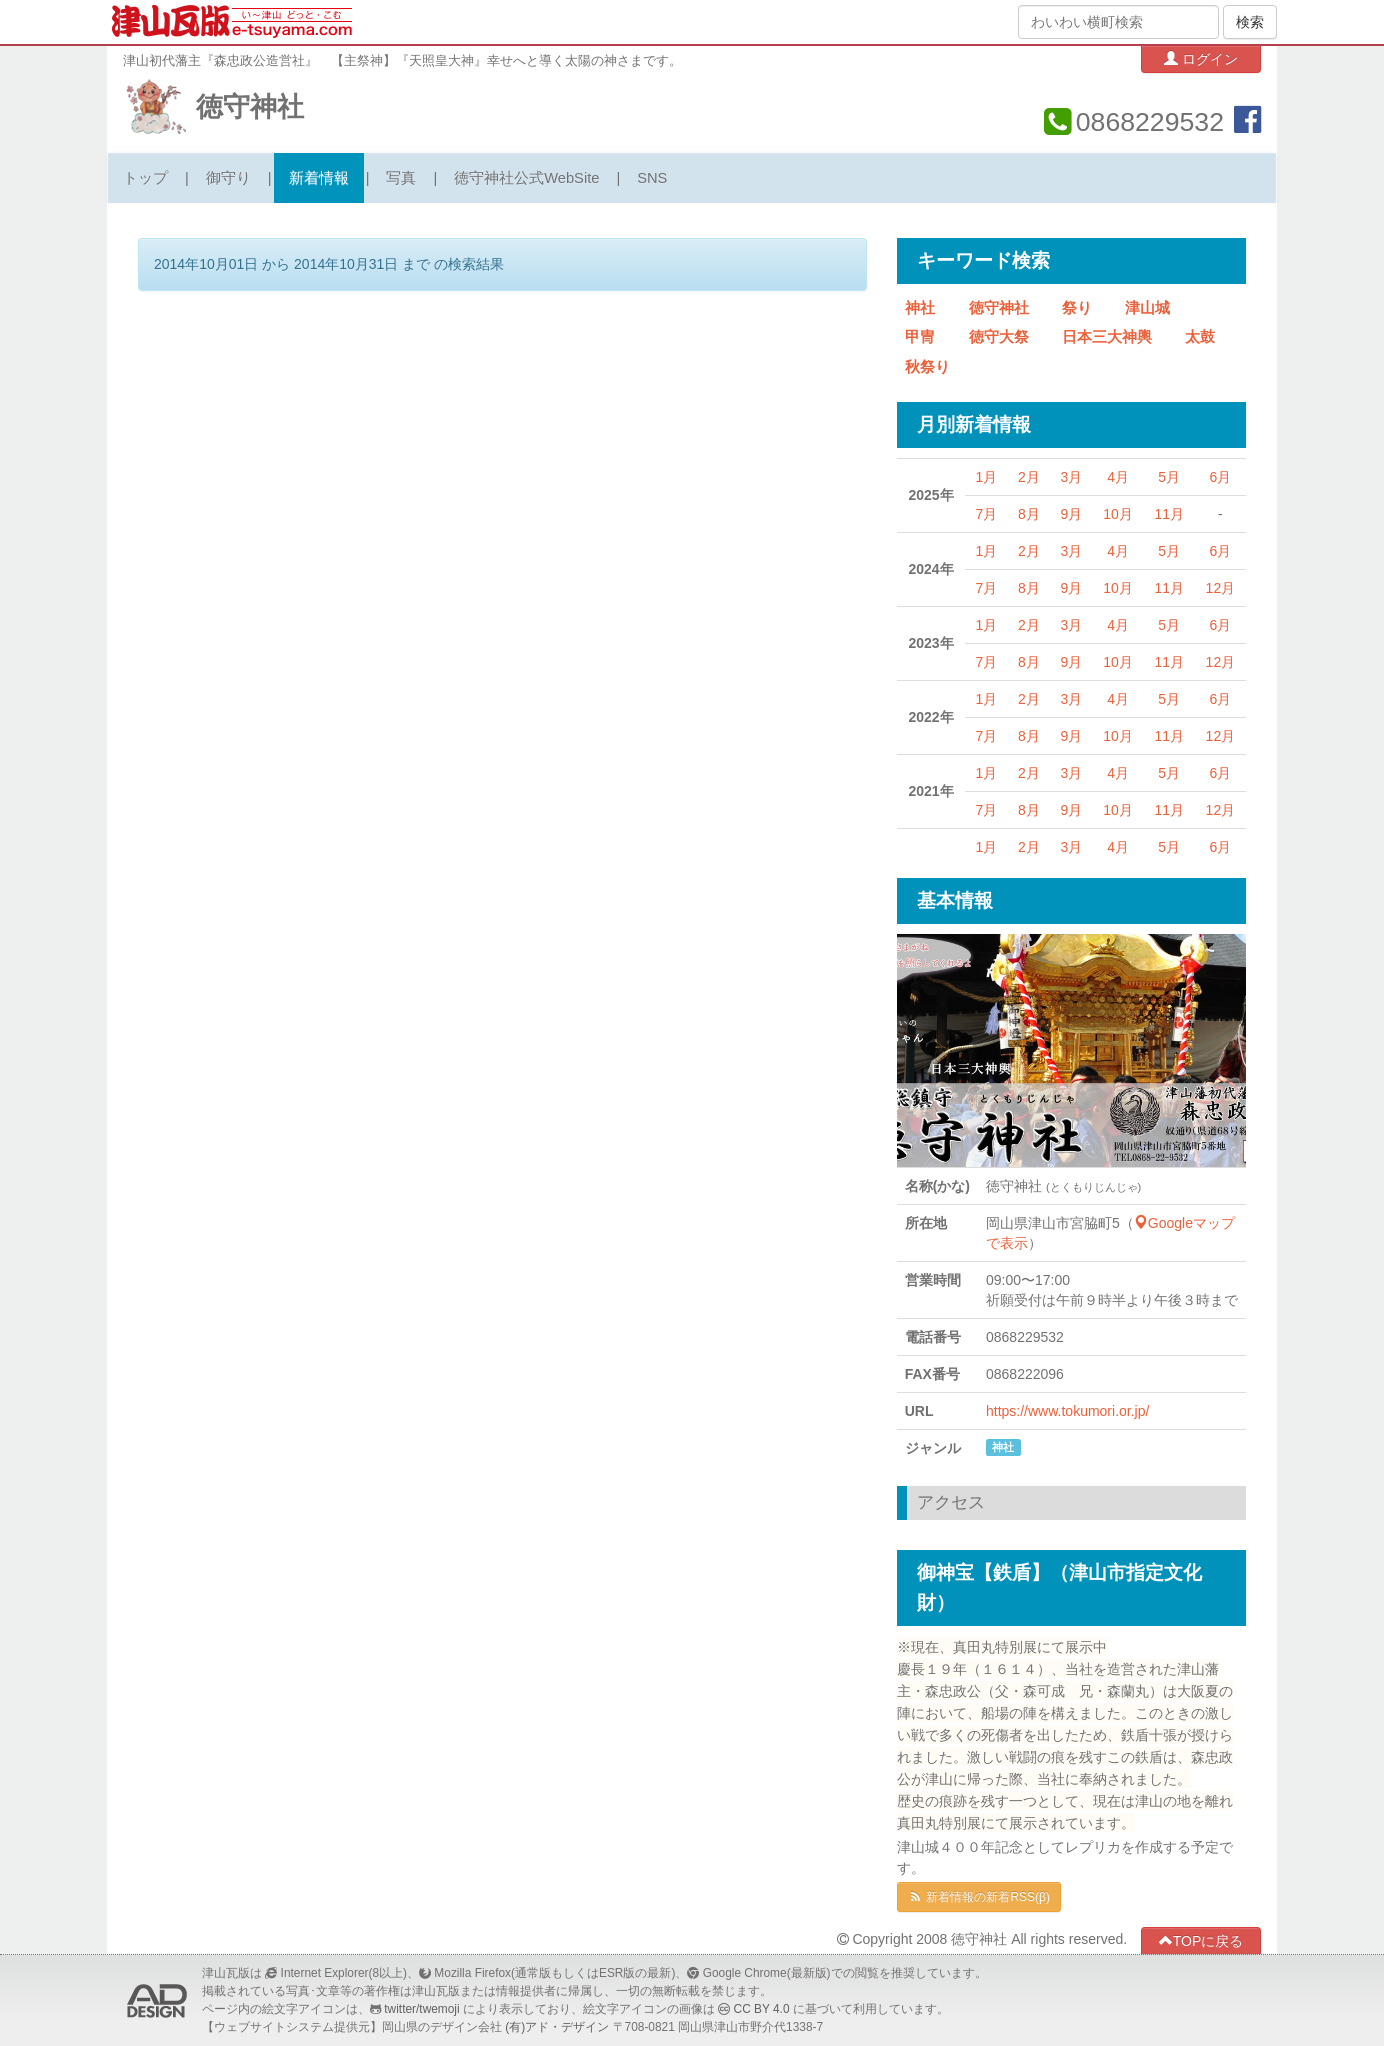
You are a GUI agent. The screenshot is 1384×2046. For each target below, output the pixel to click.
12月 (1221, 588)
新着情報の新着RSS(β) (979, 1897)
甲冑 (920, 337)
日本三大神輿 (1107, 337)
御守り (228, 178)
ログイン (1201, 58)
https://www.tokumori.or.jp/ (1067, 1411)
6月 (1220, 477)
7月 (987, 514)
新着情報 (319, 178)
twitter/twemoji (421, 2009)
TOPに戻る (1201, 1940)
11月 (1169, 514)
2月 (1029, 477)
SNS (652, 178)
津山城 (1147, 308)
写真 (401, 178)
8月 (1029, 514)
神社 (920, 308)
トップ (145, 178)
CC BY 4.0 (762, 2009)
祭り (1077, 308)
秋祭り (927, 367)
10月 (1118, 514)
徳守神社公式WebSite (526, 178)
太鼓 (1200, 337)
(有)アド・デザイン (557, 2027)
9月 (1071, 514)
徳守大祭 (999, 337)
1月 (987, 477)
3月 (1071, 477)
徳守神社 (250, 107)
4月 (1118, 477)
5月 (1169, 477)
